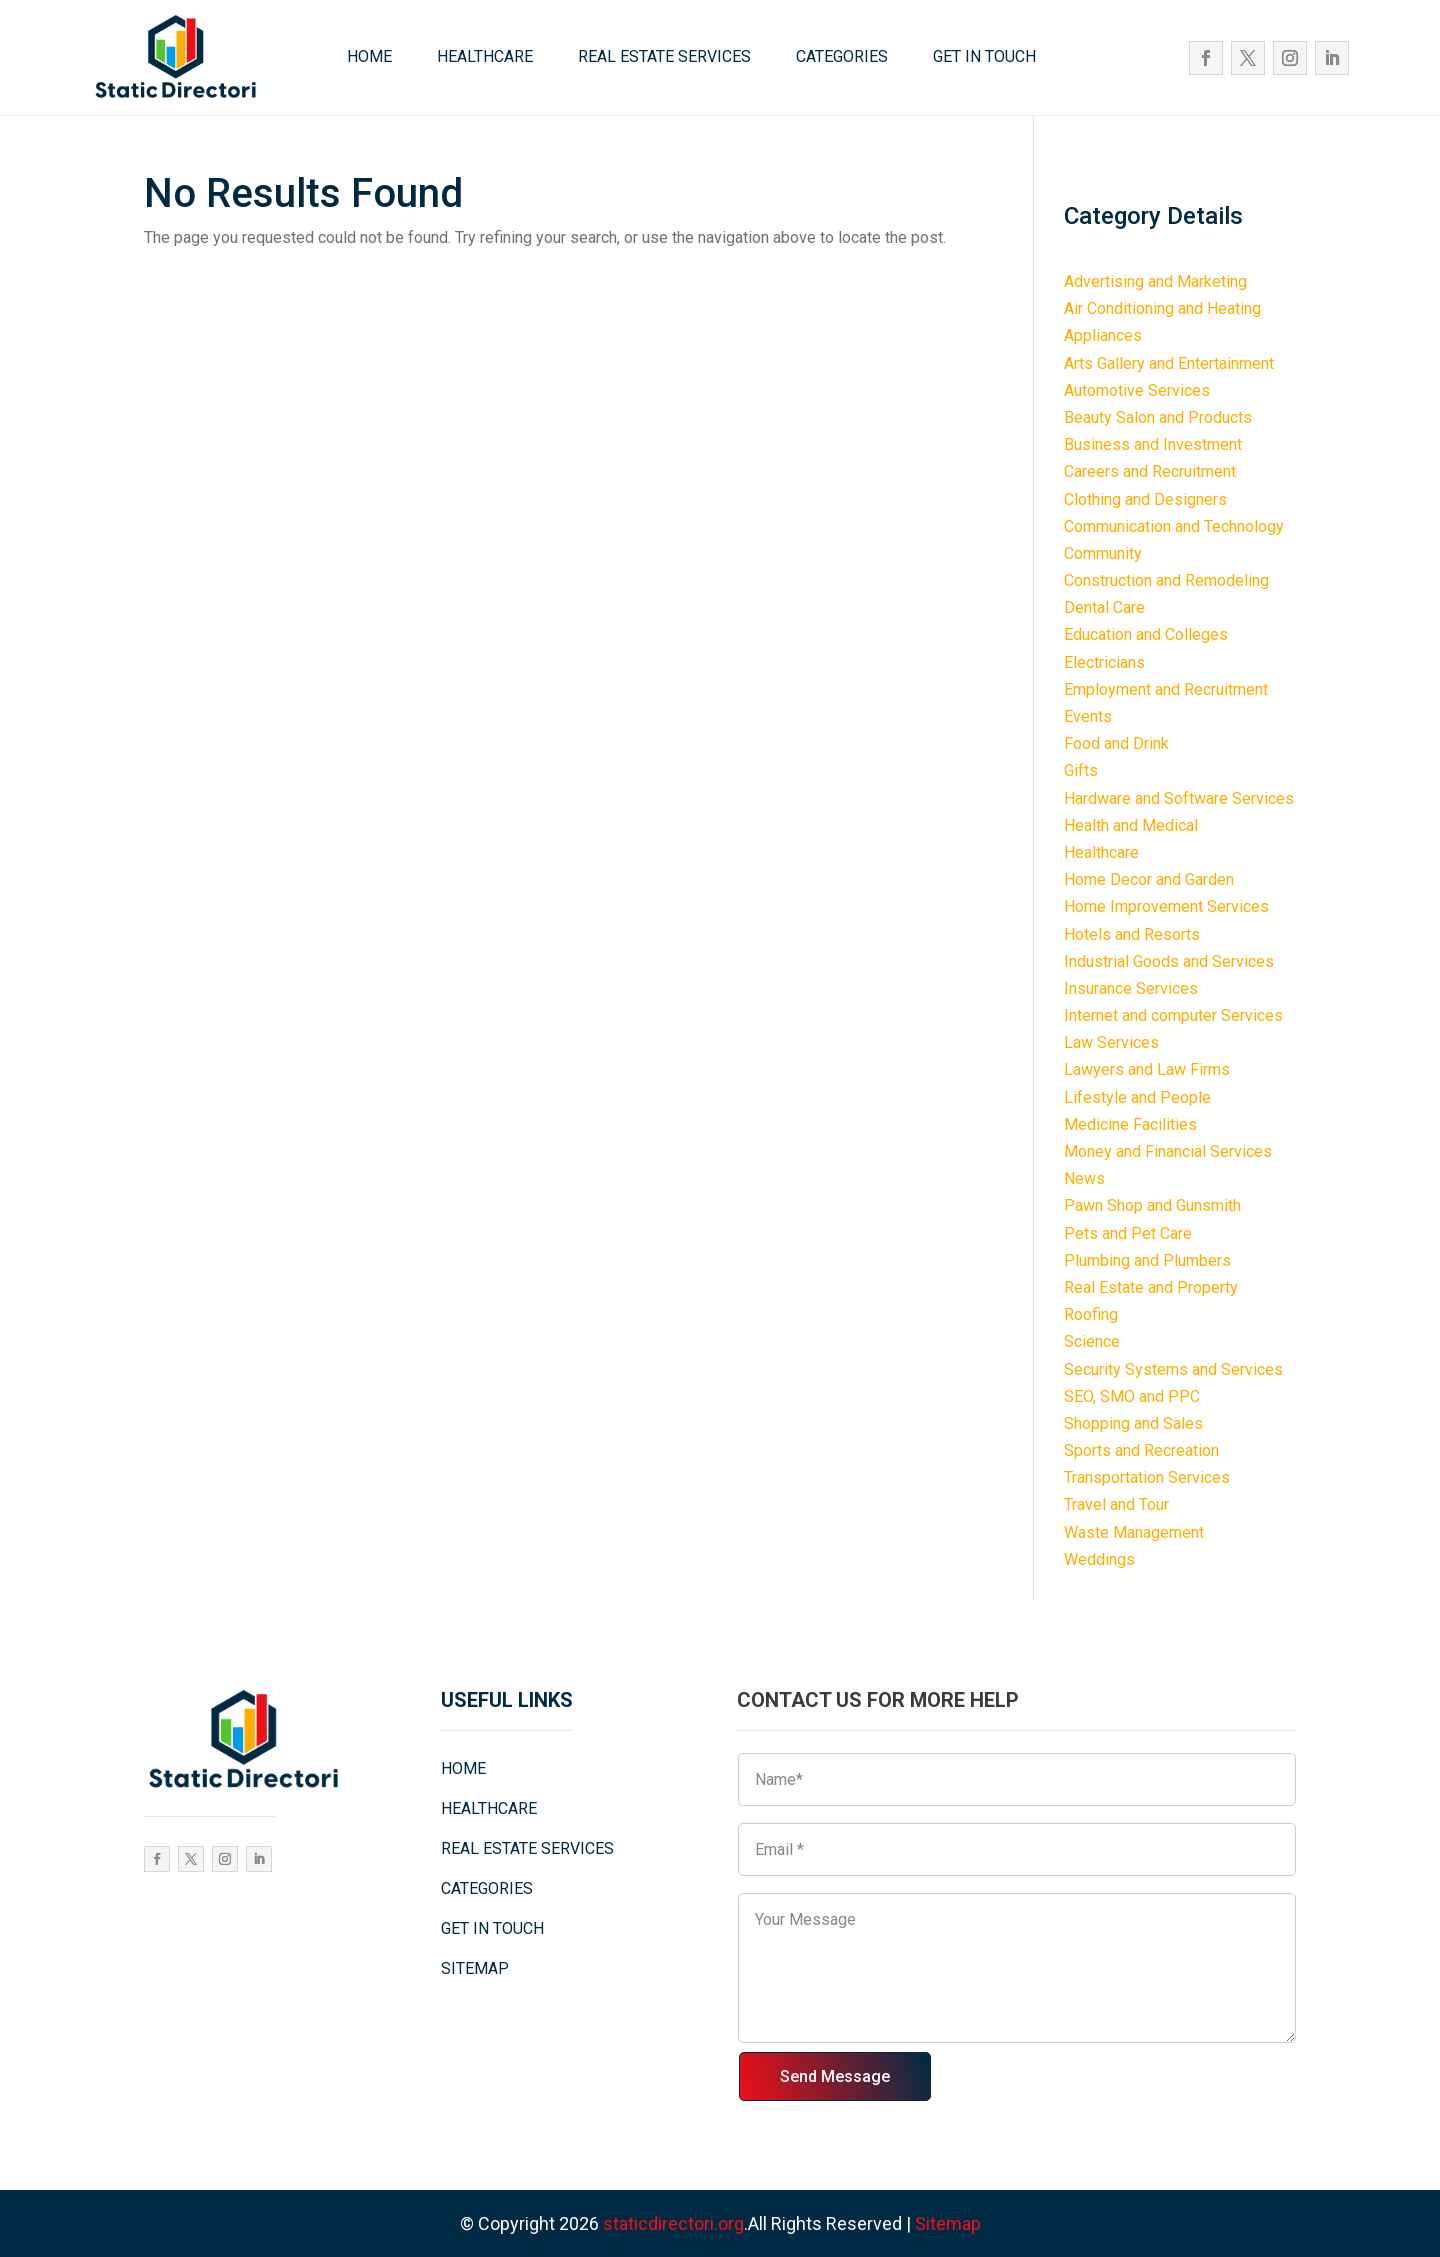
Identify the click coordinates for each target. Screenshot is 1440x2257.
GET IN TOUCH (984, 56)
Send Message (835, 2076)
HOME (369, 56)
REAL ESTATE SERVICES (664, 56)
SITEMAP (475, 1968)
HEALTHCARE (485, 56)
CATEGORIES (842, 56)
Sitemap (948, 2223)
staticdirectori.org (673, 2223)
